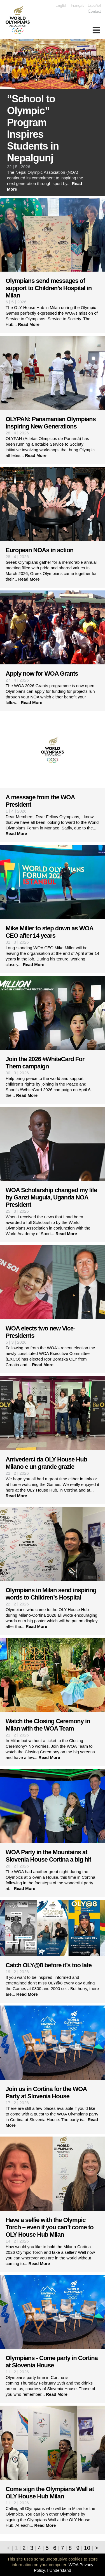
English (61, 5)
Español (94, 5)
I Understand (59, 2570)
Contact (94, 11)
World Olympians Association (20, 20)
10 (87, 2548)
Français (77, 5)
